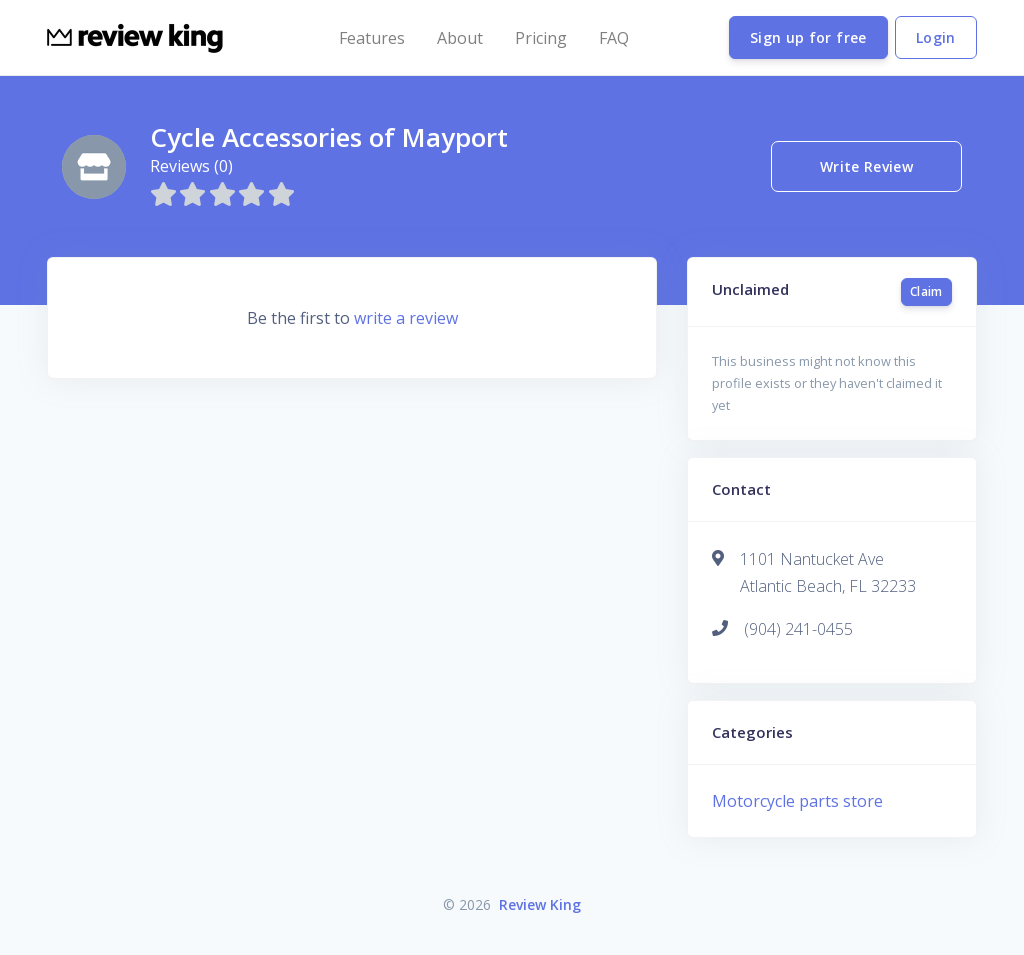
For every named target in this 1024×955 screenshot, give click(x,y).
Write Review (866, 166)
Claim (926, 291)
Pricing (541, 38)
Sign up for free (808, 37)
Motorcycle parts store (797, 801)
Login (936, 37)
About (460, 38)
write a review (406, 318)
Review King (540, 904)
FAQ (614, 38)
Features (372, 38)
